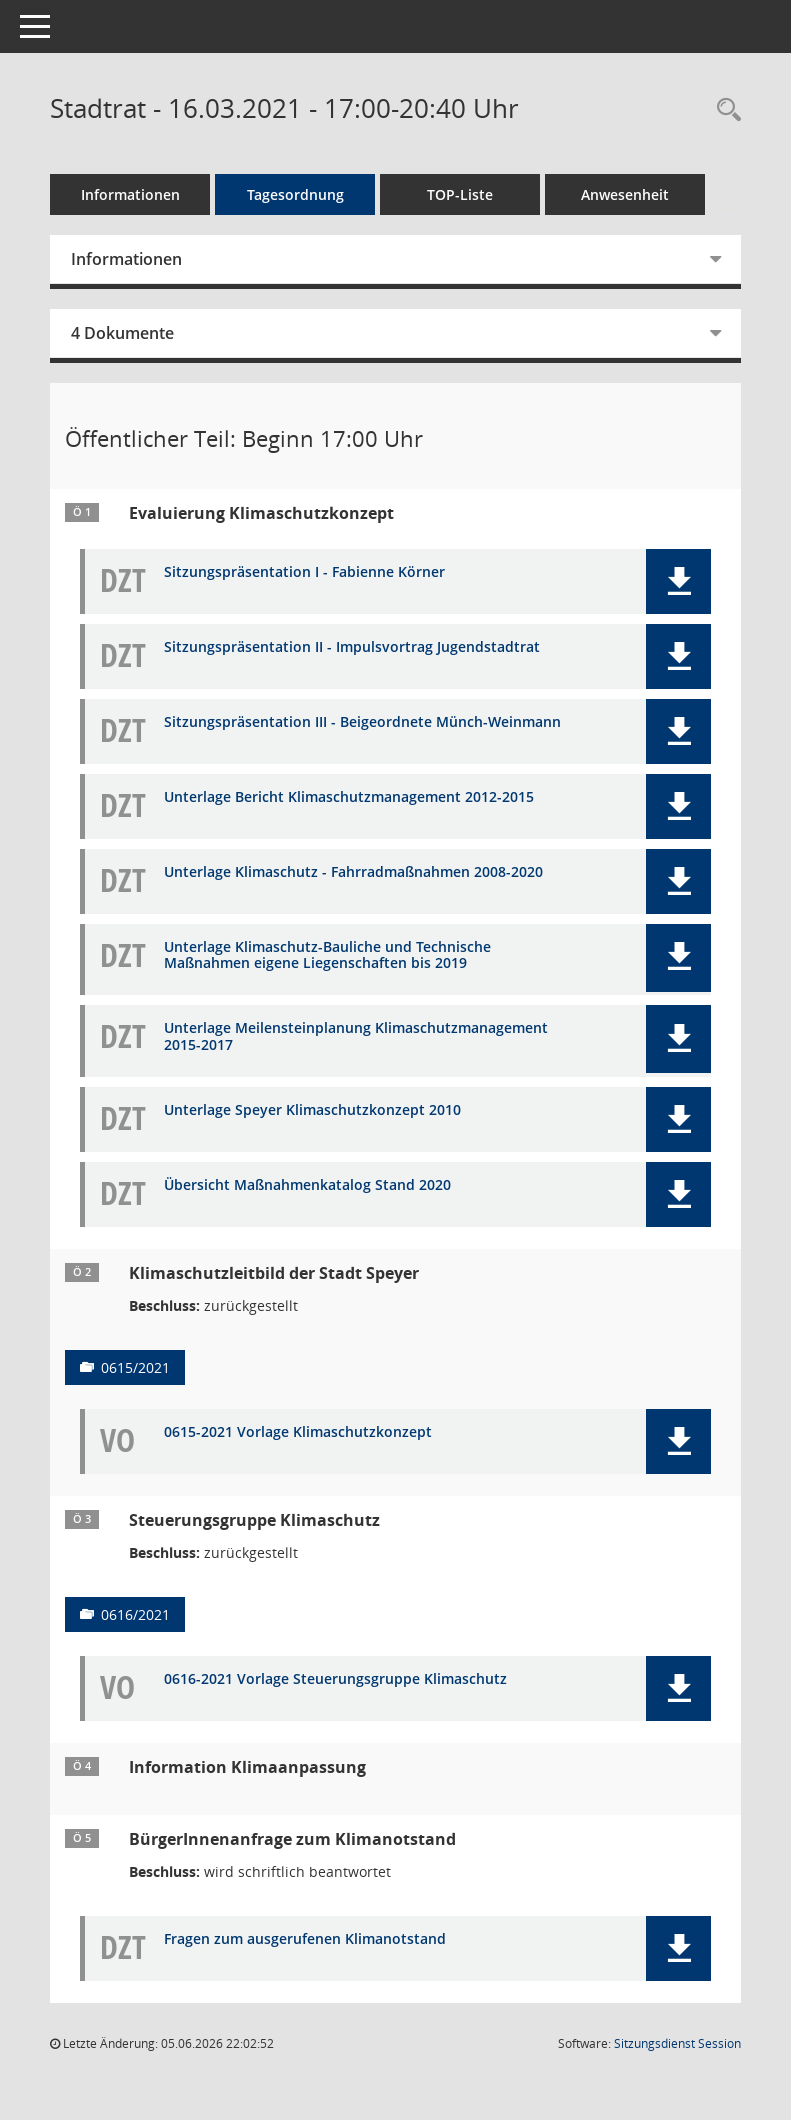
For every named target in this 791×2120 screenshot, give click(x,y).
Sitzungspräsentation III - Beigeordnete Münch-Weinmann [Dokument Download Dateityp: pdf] (362, 722)
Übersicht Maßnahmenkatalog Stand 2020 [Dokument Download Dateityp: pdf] (307, 1185)
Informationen (130, 194)
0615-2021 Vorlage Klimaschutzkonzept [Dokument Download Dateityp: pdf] (298, 1432)
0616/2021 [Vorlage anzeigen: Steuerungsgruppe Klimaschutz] (135, 1614)
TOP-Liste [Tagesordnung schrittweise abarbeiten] (460, 194)
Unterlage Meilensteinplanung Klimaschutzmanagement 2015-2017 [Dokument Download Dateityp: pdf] (356, 1037)
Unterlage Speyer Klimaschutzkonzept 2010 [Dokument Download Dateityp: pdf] (312, 1110)
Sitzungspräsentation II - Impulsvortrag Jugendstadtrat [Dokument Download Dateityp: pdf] (352, 647)
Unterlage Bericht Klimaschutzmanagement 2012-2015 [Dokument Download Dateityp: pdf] (349, 797)
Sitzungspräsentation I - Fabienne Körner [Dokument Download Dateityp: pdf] (304, 572)
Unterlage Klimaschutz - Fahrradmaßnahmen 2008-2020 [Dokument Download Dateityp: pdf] (353, 872)
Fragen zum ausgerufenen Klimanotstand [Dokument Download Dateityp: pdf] (305, 1939)
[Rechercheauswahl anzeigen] (724, 110)
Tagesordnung (295, 194)
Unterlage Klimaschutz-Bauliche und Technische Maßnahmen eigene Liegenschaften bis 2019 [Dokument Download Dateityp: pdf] (327, 956)
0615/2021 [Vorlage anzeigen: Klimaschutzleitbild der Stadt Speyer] (135, 1367)
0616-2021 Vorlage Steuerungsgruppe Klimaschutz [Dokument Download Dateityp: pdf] (335, 1679)
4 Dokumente (122, 333)
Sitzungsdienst (677, 2043)
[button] (678, 581)
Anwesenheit (625, 194)
